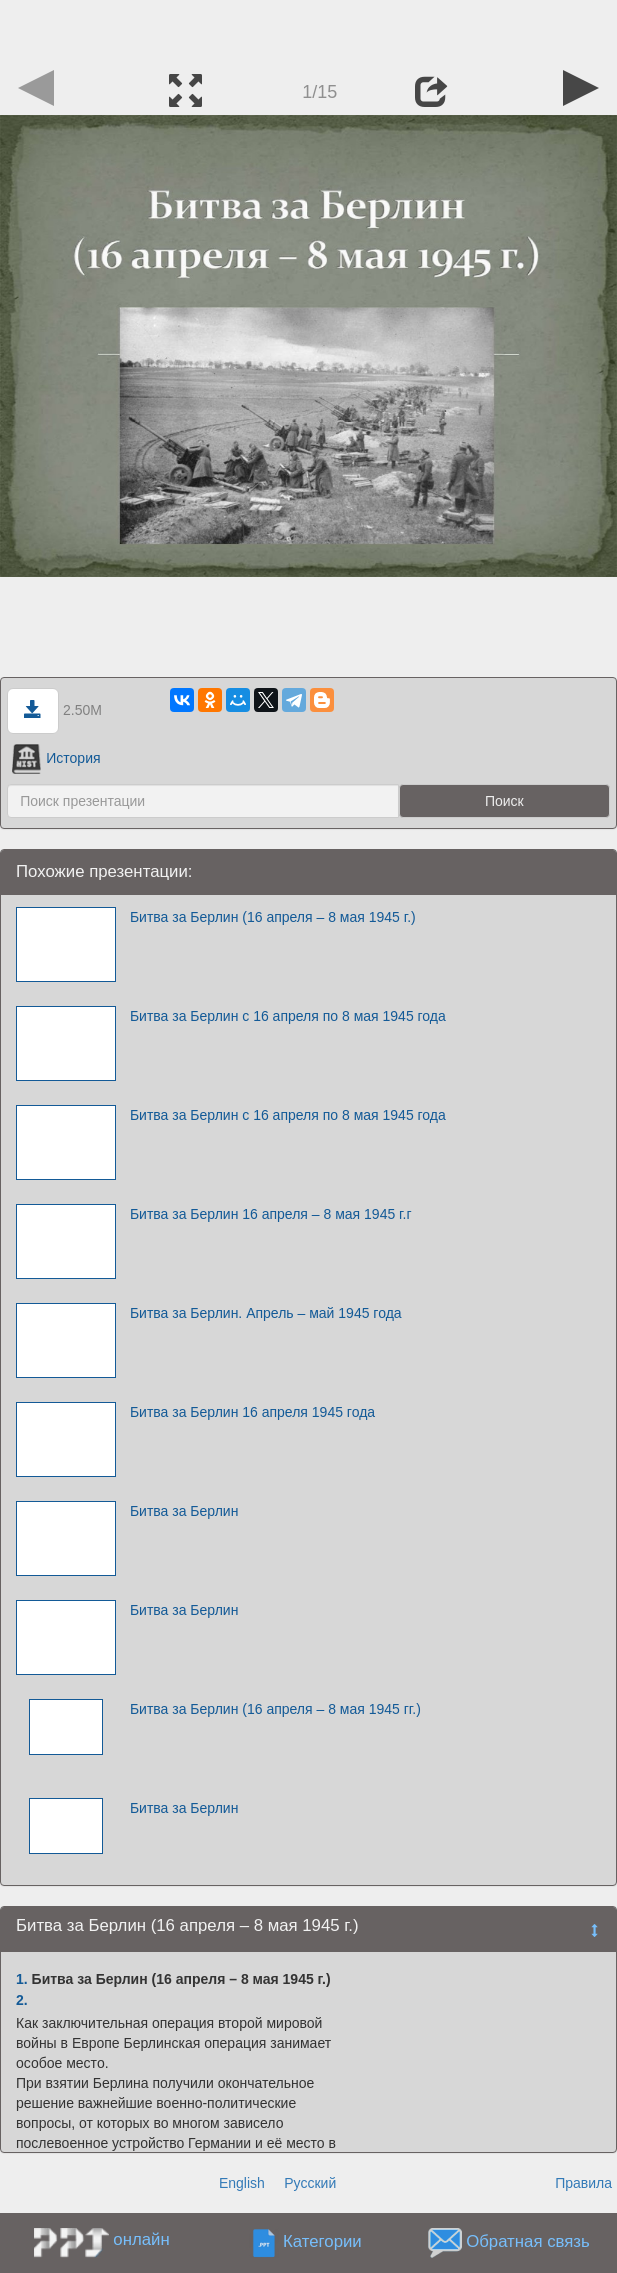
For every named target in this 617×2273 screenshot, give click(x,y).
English (242, 2183)
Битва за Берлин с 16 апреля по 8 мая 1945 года (288, 1016)
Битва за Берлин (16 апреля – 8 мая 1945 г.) (273, 917)
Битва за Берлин (184, 1511)
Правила (583, 2183)
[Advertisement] (309, 30)
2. (22, 2000)
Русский (310, 2183)
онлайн (141, 2239)
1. (22, 1979)
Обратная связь (528, 2242)
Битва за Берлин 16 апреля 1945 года (252, 1412)
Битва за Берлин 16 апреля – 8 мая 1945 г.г (271, 1214)
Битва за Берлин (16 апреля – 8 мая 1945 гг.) (275, 1709)
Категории (322, 2242)
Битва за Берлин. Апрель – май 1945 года (266, 1313)
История (56, 758)
